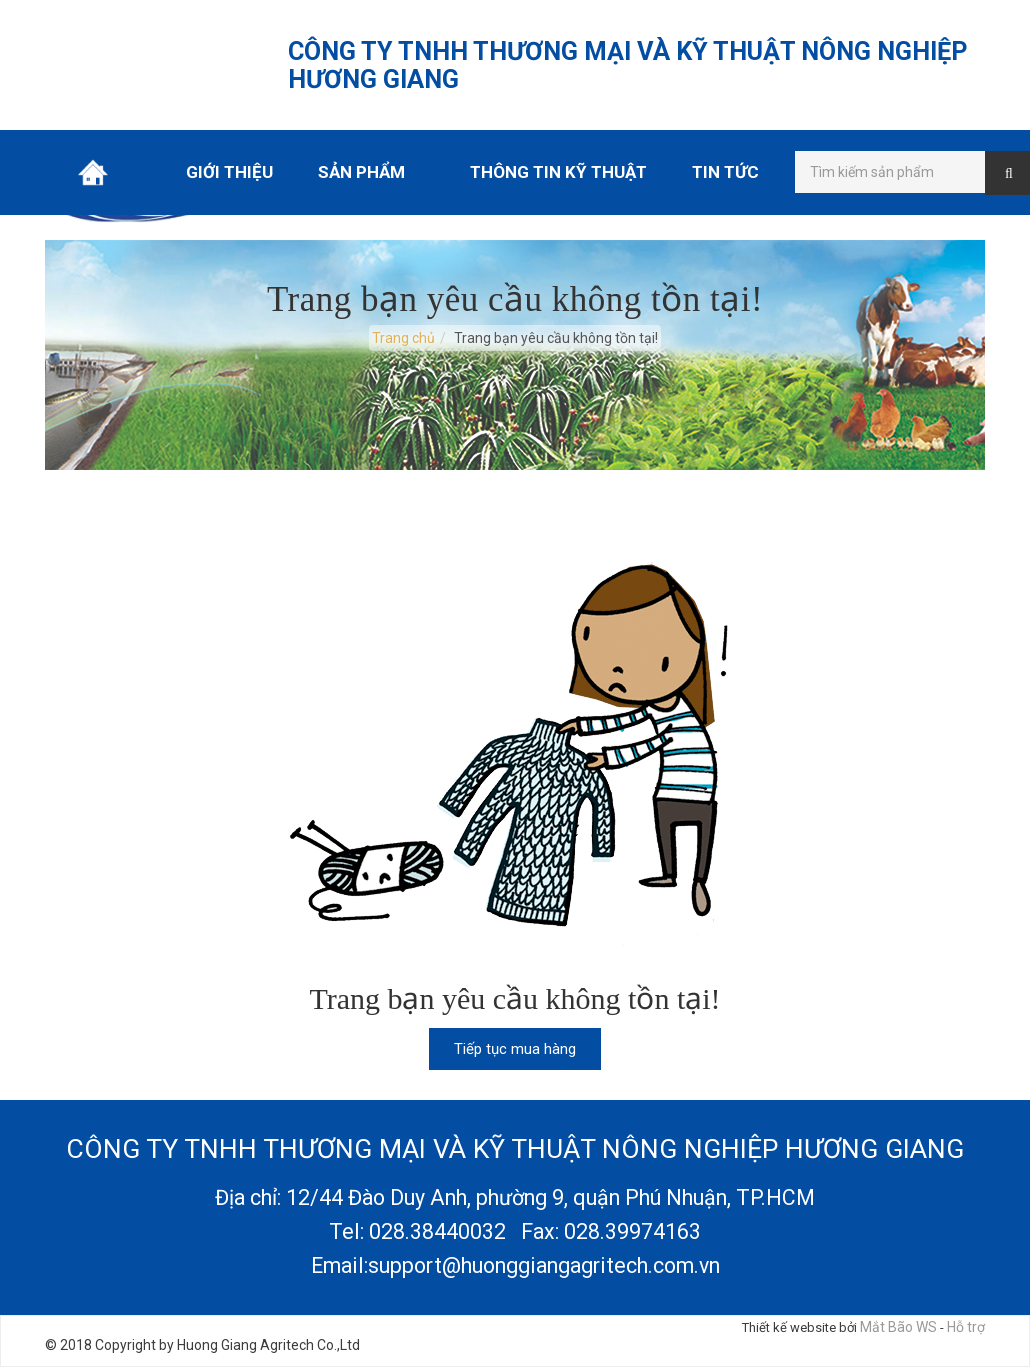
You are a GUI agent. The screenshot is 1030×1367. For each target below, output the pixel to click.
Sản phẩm (361, 172)
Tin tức (725, 172)
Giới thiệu (229, 172)
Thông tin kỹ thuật (558, 172)
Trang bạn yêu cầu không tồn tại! (556, 338)
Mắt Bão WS (898, 1327)
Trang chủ (93, 172)
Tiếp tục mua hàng (515, 1049)
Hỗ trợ (966, 1327)
